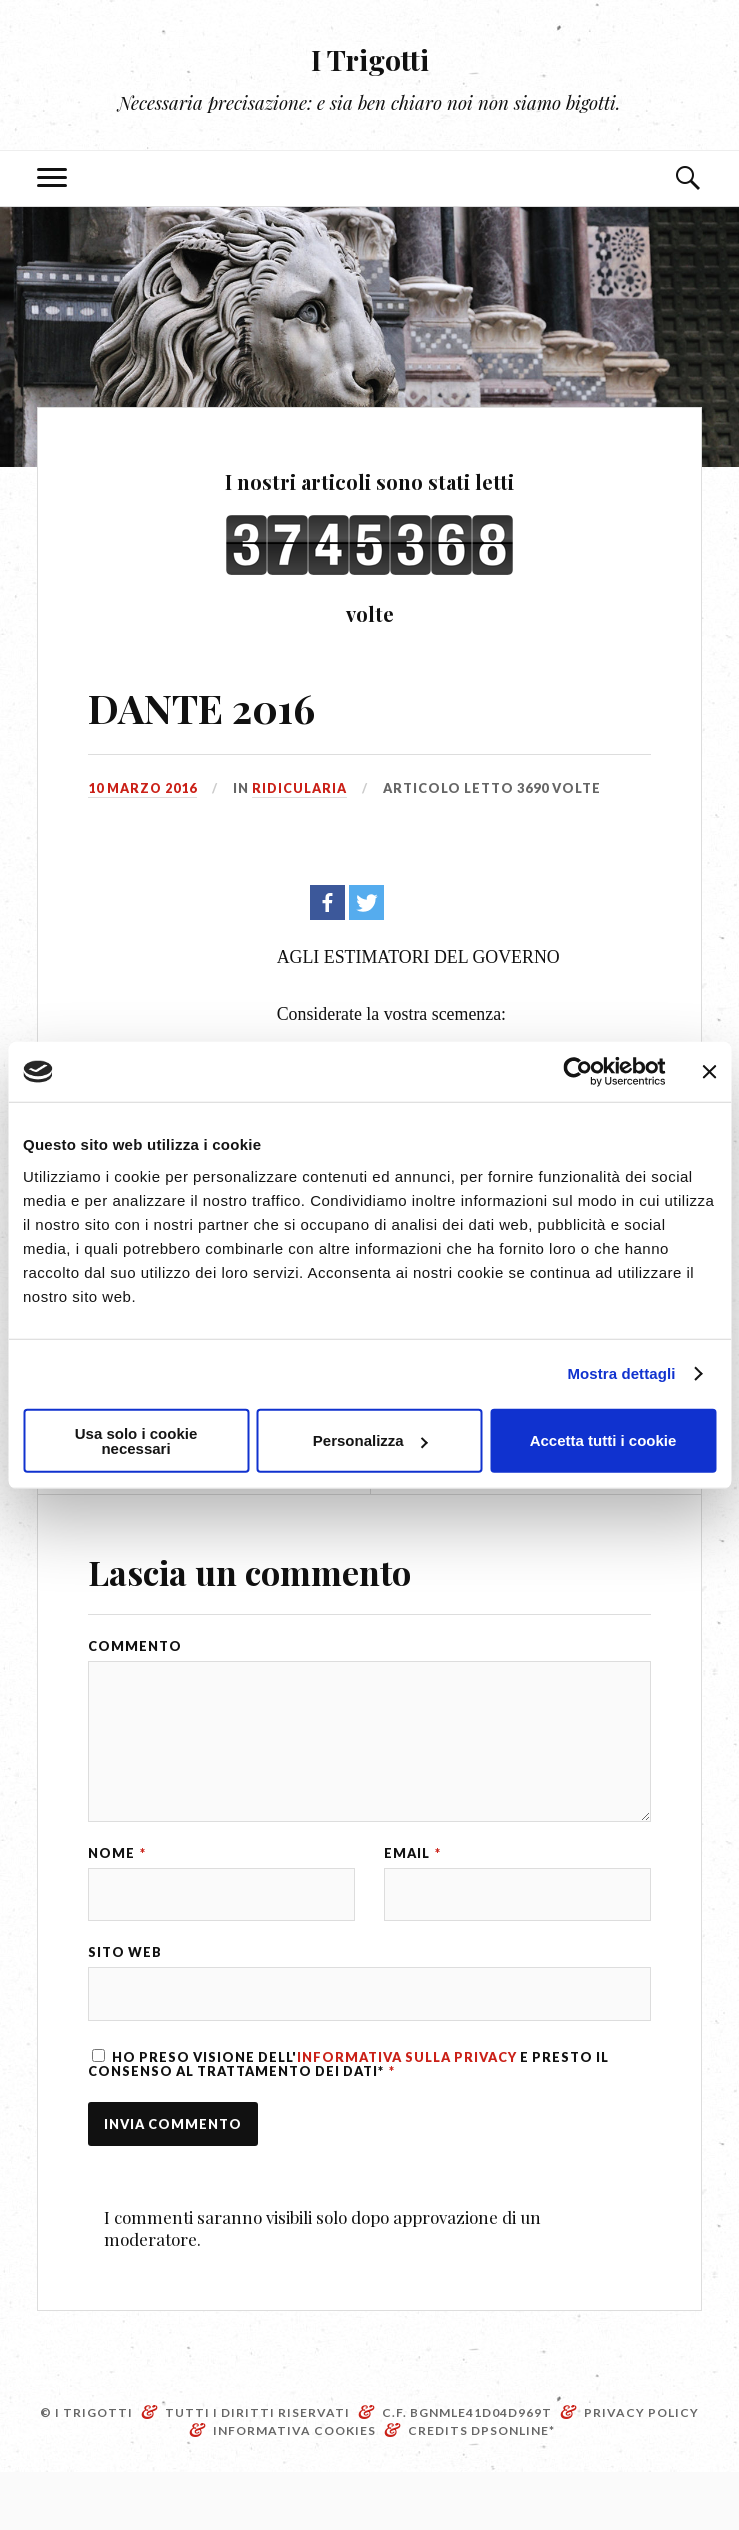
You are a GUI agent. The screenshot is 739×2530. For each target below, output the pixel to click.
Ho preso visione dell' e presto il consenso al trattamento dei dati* (348, 2116)
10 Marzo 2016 (143, 788)
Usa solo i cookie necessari (136, 1440)
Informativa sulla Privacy (407, 2110)
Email (412, 1892)
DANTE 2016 (214, 705)
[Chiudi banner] (709, 1072)
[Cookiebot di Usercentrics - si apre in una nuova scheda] (577, 1072)
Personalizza (370, 1440)
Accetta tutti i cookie (603, 1440)
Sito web (125, 1999)
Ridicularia (300, 788)
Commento (135, 1646)
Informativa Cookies (294, 2488)
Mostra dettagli (621, 1373)
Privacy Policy (641, 2470)
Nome (117, 1892)
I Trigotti (370, 55)
